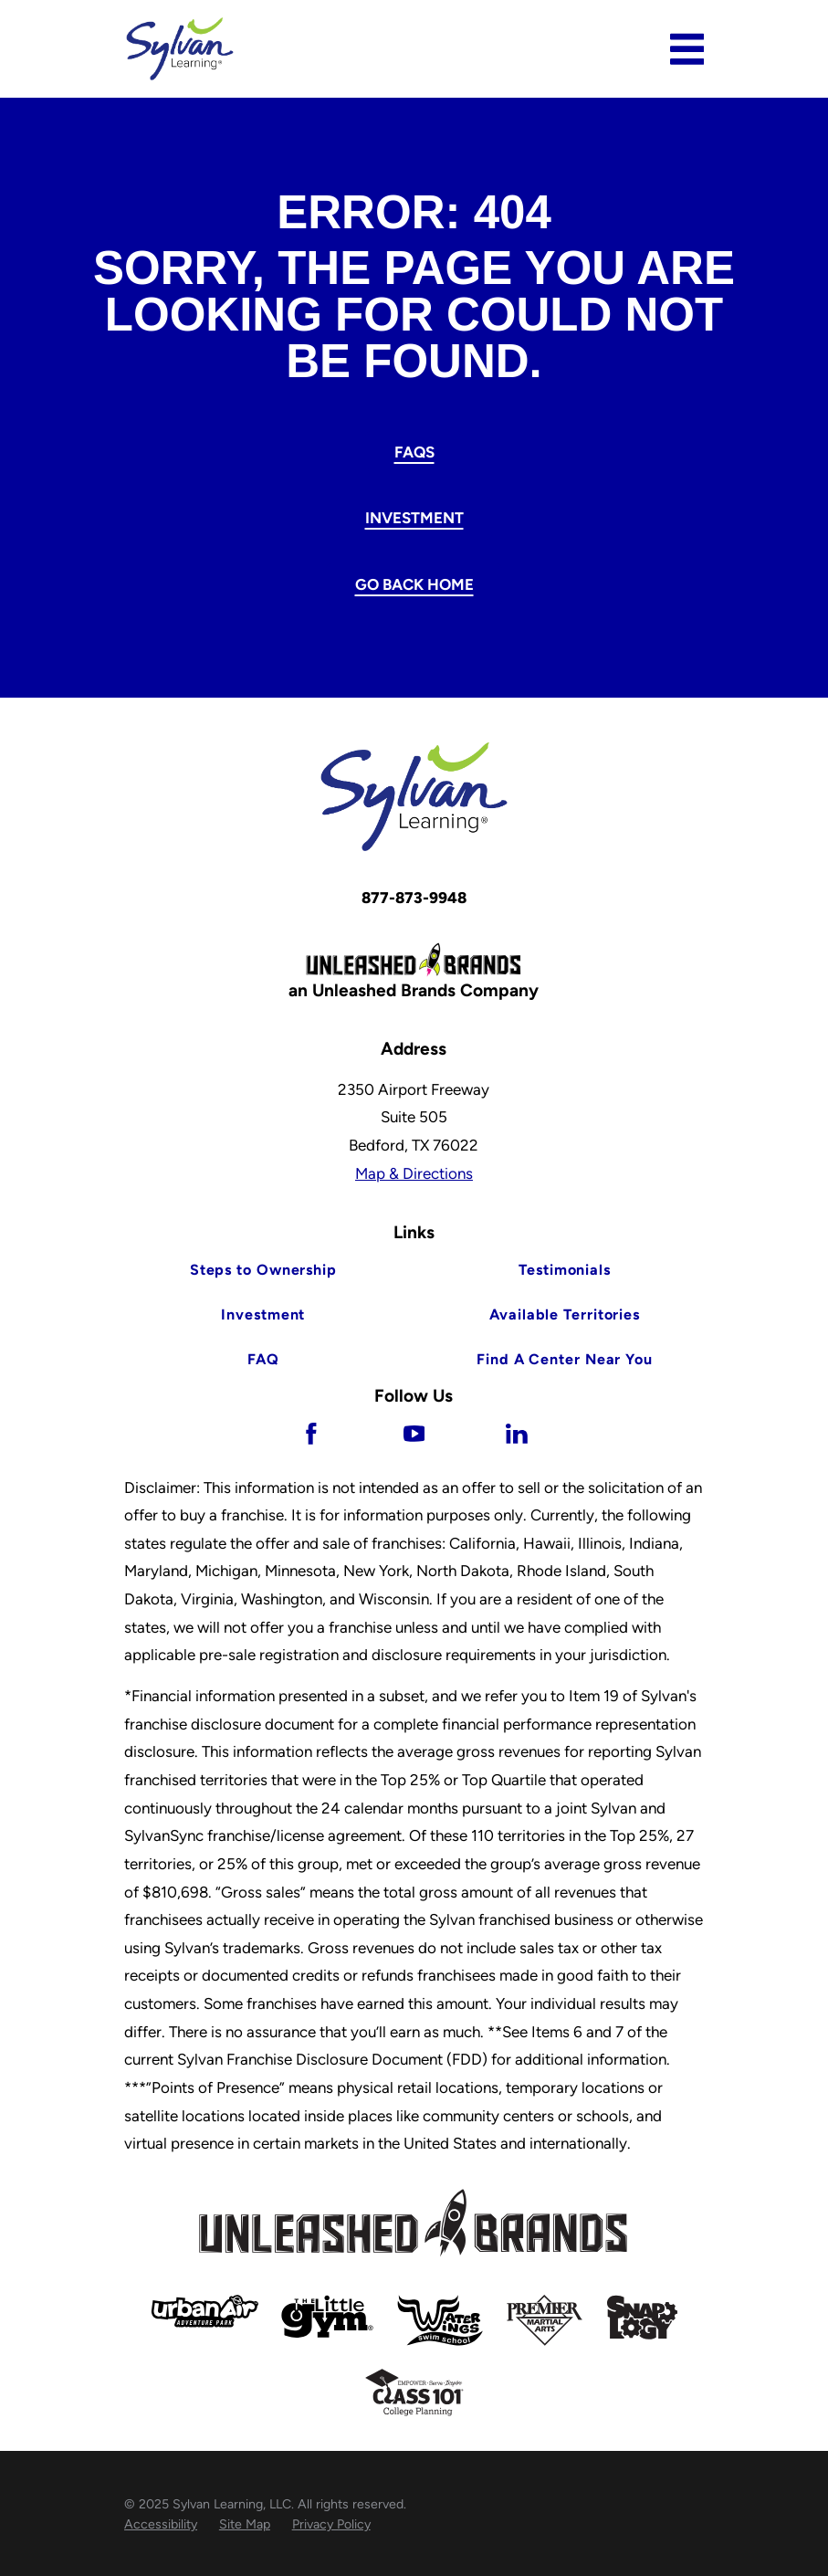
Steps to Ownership (263, 1269)
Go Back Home (414, 584)
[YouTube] (414, 1434)
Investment (414, 518)
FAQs (414, 452)
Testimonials (565, 1269)
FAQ (263, 1359)
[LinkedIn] (517, 1434)
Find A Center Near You (565, 1359)
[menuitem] (160, 2525)
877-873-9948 (414, 897)
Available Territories (564, 1314)
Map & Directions (414, 1173)
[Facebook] (311, 1434)
